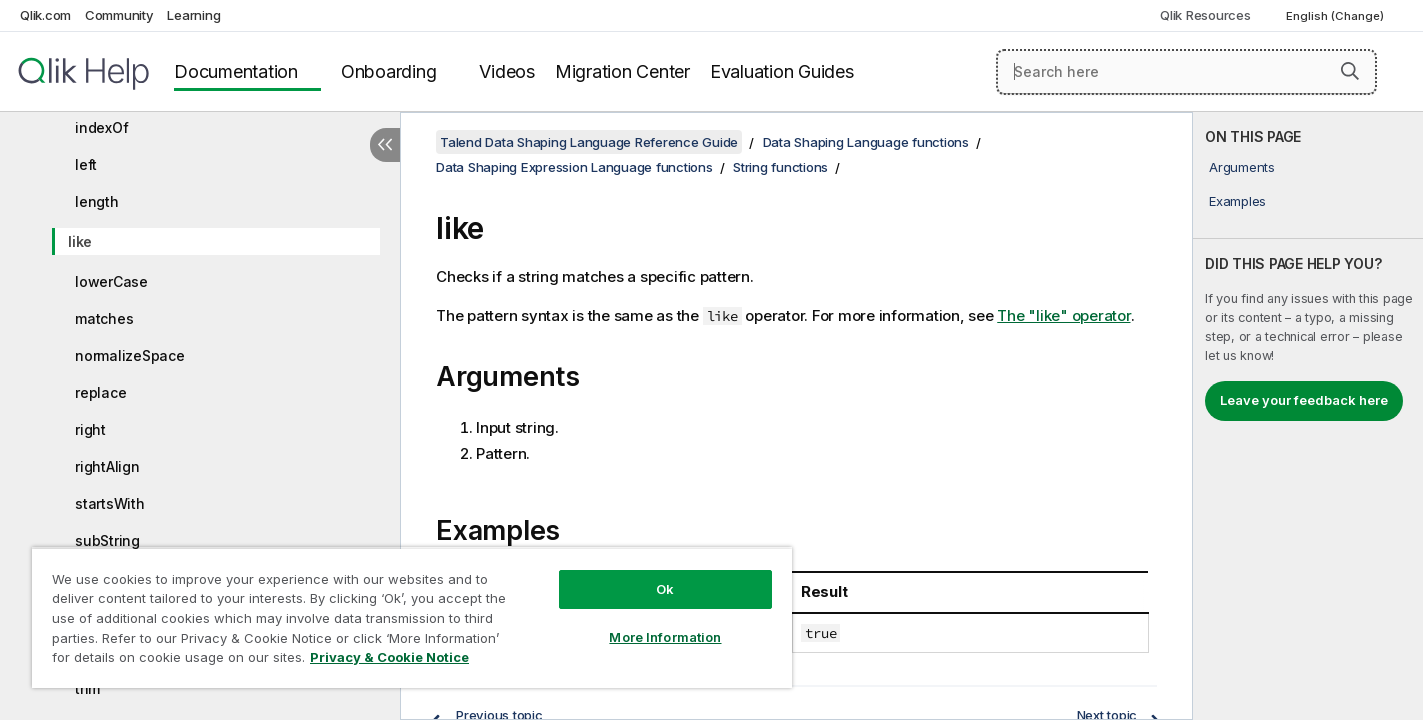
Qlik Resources (1205, 15)
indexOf (101, 127)
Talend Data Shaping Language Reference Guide (589, 142)
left (86, 164)
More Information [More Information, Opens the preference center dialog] (665, 637)
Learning (193, 15)
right (90, 429)
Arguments (1242, 167)
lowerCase (111, 281)
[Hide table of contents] (385, 145)
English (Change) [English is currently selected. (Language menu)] (1336, 16)
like (80, 241)
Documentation (236, 71)
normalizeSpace (130, 355)
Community (119, 15)
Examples (1237, 201)
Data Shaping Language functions (866, 142)
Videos (507, 71)
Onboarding (389, 71)
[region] (412, 617)
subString (107, 540)
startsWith (110, 503)
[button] (1350, 71)
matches (104, 318)
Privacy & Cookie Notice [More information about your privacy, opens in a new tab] (389, 657)
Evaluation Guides (782, 71)
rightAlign (107, 466)
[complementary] (1308, 416)
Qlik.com (45, 15)
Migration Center (622, 71)
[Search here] (1186, 72)
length (97, 201)
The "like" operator (1063, 315)
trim (87, 688)
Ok (665, 589)
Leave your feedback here (1304, 400)
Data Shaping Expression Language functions (574, 167)
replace (100, 392)
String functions (780, 167)
